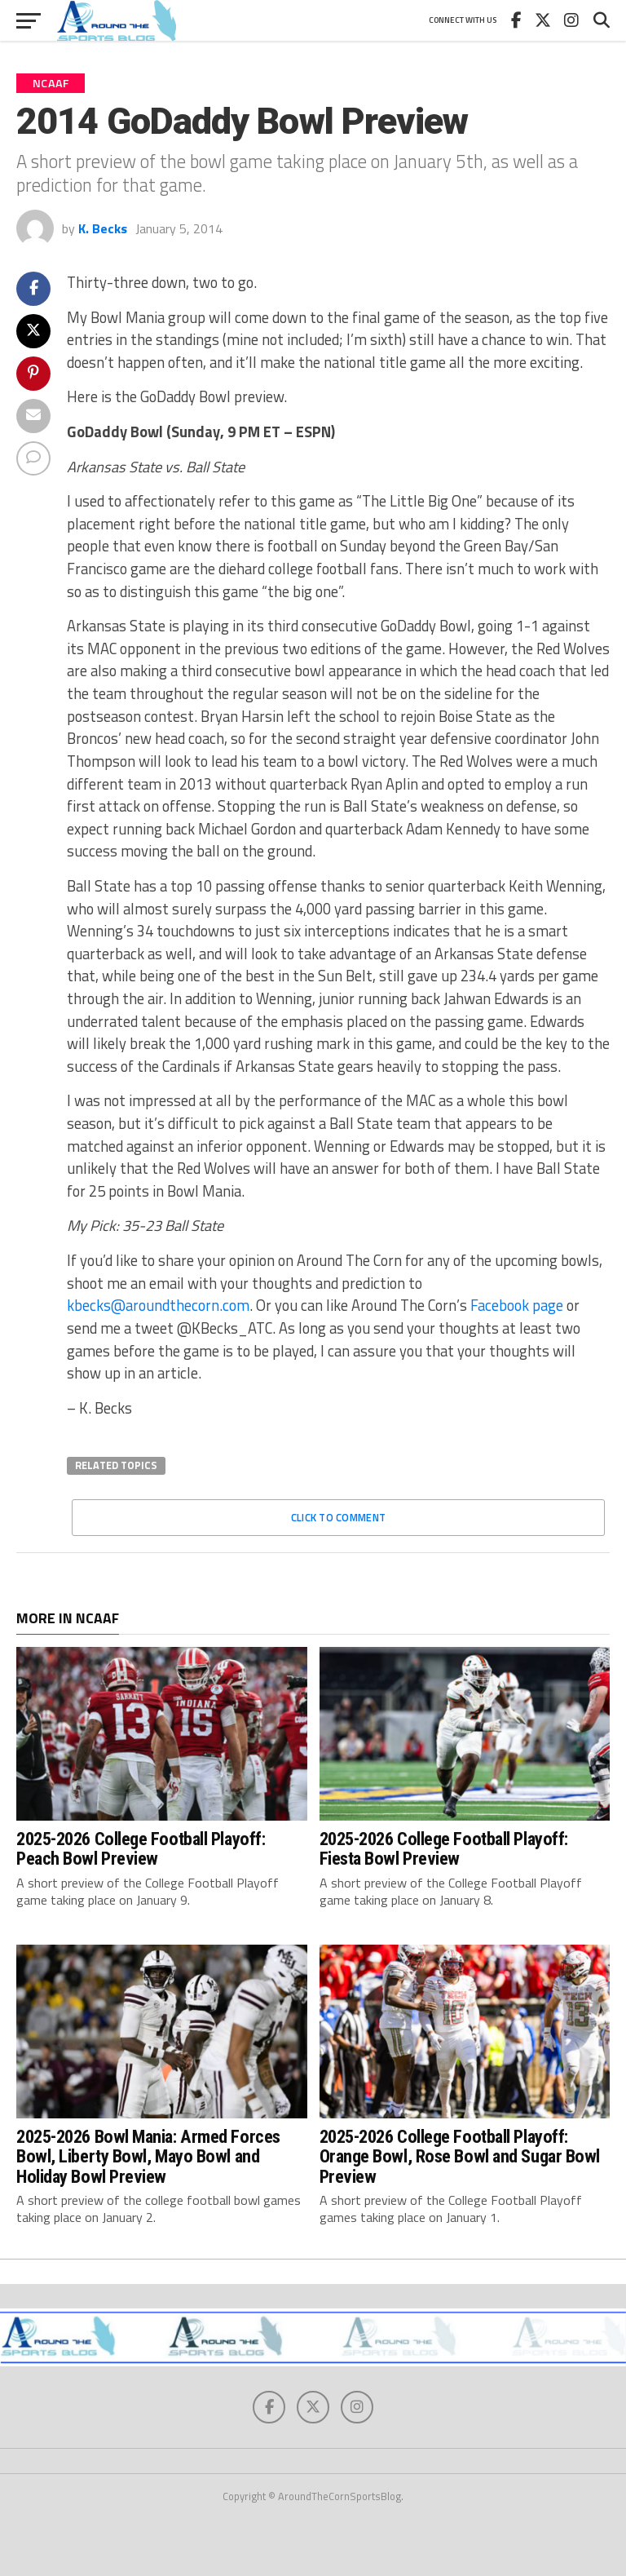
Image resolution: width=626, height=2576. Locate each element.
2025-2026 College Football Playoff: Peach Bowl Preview (140, 1849)
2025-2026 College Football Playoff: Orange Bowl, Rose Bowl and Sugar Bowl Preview (460, 2156)
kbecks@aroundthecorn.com (158, 1305)
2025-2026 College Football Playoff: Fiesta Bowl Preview (444, 1849)
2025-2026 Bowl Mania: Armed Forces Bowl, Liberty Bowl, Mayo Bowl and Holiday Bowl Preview (148, 2156)
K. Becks (102, 228)
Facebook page (516, 1305)
